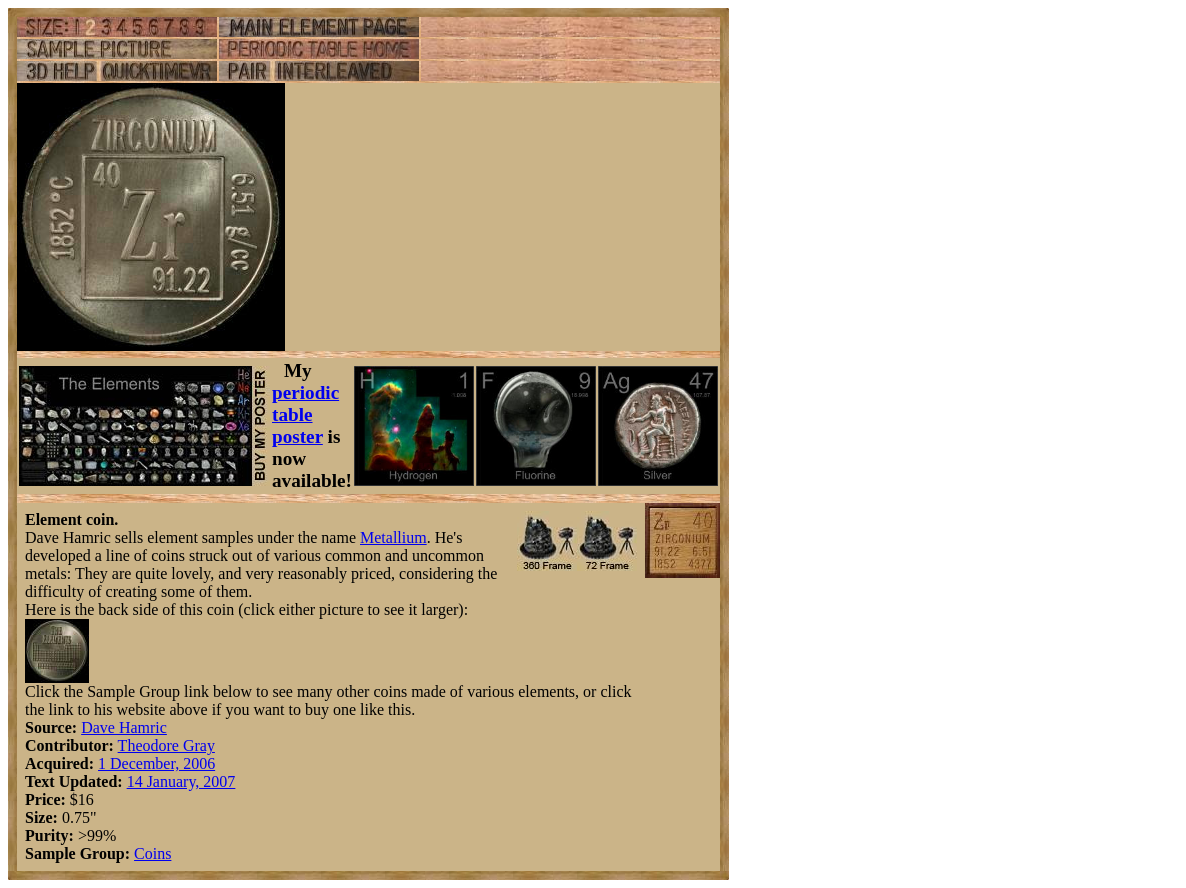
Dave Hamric (124, 727)
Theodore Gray (166, 745)
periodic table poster (305, 414)
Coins (152, 853)
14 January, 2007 (181, 781)
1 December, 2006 (156, 763)
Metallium (393, 537)
